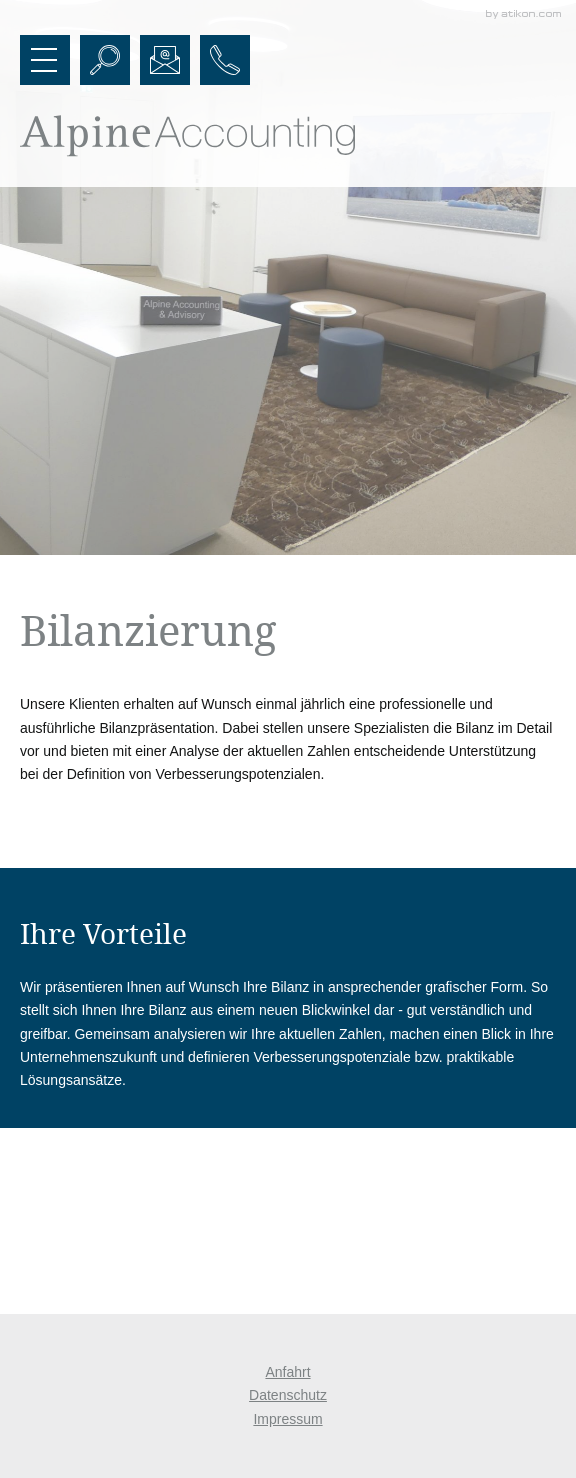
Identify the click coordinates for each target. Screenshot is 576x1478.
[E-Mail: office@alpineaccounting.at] (165, 60)
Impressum (287, 1419)
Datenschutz (288, 1395)
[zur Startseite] (187, 136)
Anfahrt (287, 1372)
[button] (45, 60)
